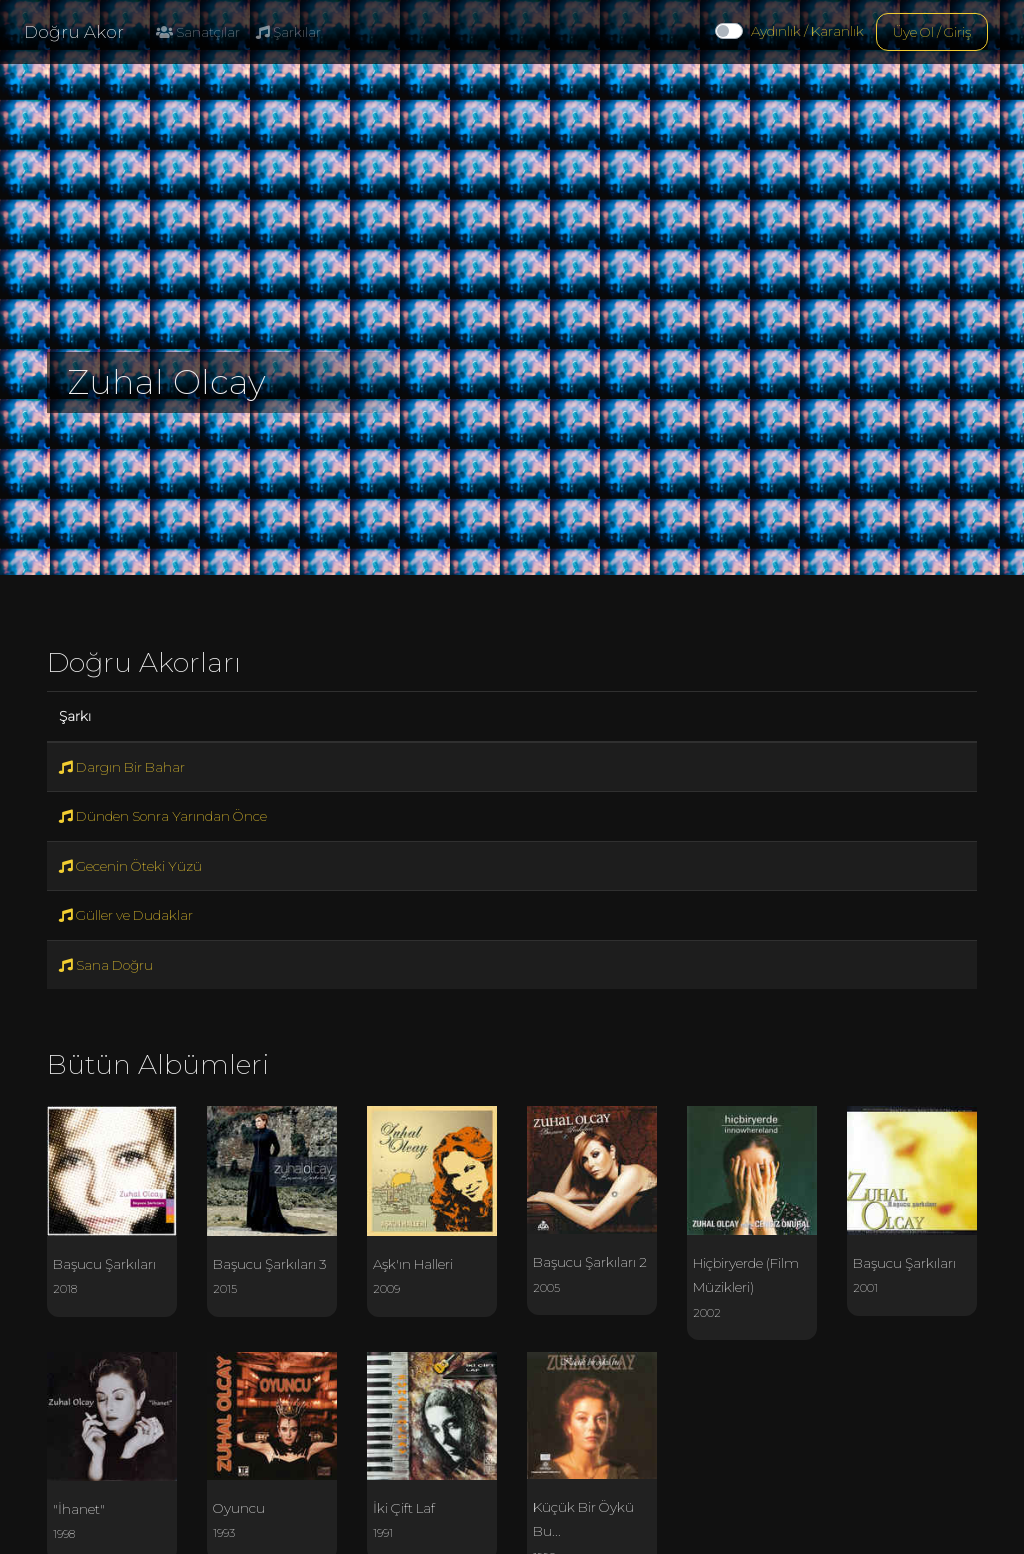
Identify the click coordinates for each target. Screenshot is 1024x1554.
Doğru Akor (74, 32)
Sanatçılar (198, 32)
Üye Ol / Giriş (932, 32)
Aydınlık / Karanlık (807, 31)
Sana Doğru (106, 965)
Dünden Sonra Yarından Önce (163, 816)
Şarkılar (288, 32)
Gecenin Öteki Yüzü (130, 866)
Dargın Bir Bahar (122, 767)
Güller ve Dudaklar (126, 915)
